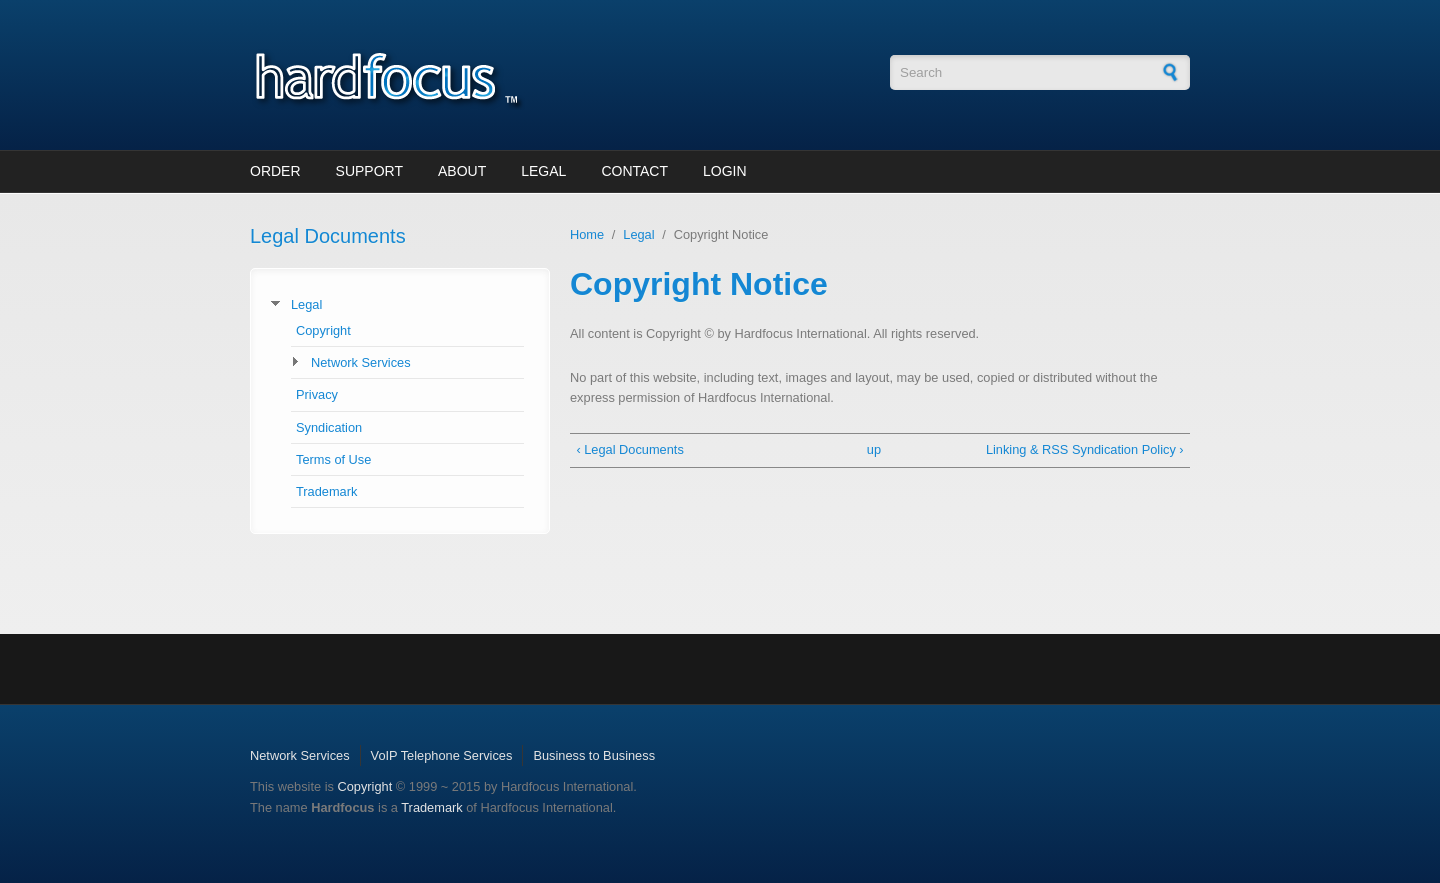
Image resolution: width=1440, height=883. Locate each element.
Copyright (323, 330)
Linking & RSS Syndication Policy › (1085, 449)
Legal (543, 171)
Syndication (329, 427)
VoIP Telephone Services (442, 755)
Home (587, 234)
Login (725, 171)
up (874, 449)
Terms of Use (333, 459)
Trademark (326, 491)
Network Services (361, 362)
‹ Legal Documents (629, 449)
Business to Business (594, 755)
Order (275, 171)
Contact (634, 171)
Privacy (317, 394)
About (462, 171)
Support (369, 171)
